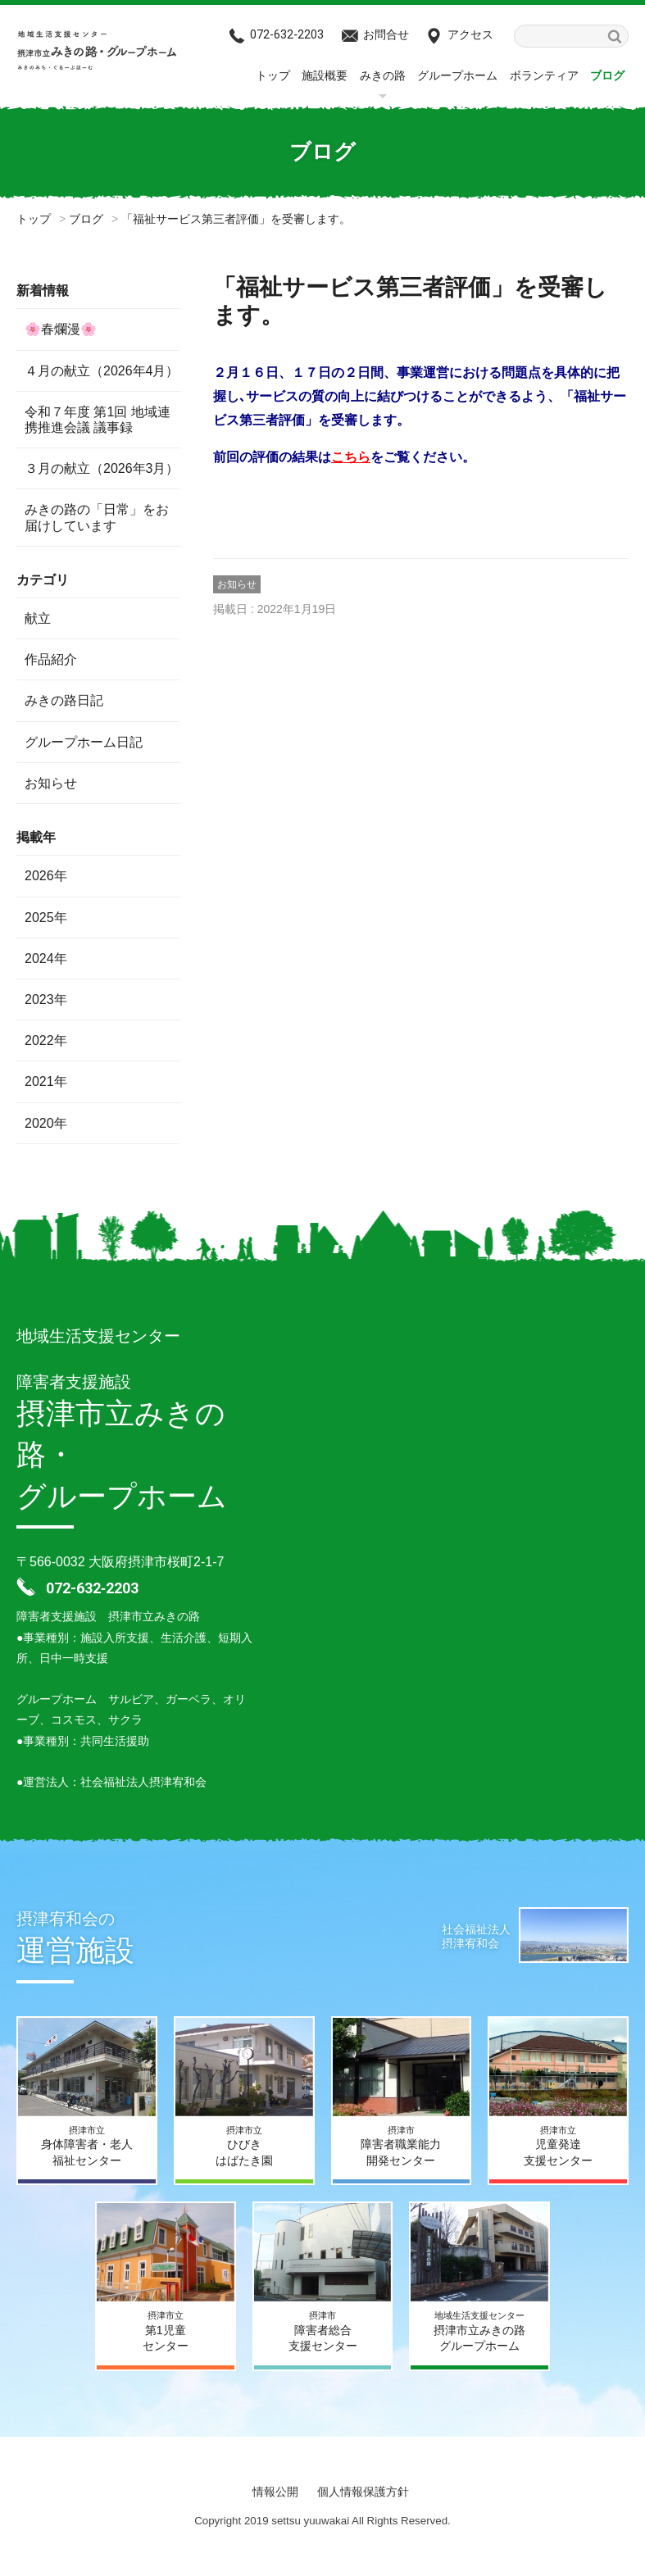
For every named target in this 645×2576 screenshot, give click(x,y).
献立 (38, 618)
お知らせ (237, 584)
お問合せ (386, 34)
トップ (273, 75)
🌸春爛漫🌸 (61, 329)
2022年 (46, 1040)
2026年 (46, 876)
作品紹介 (51, 659)
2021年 (46, 1081)
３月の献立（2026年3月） (102, 468)
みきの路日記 (64, 700)
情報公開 (275, 2491)
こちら (350, 457)
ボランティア (544, 75)
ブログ (607, 75)
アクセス (470, 34)
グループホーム (457, 75)
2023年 (46, 999)
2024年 (46, 958)
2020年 (46, 1123)
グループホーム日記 (84, 742)
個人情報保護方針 (363, 2491)
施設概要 (324, 75)
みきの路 (383, 75)
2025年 (46, 918)
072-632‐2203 (287, 34)
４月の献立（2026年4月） (102, 371)
